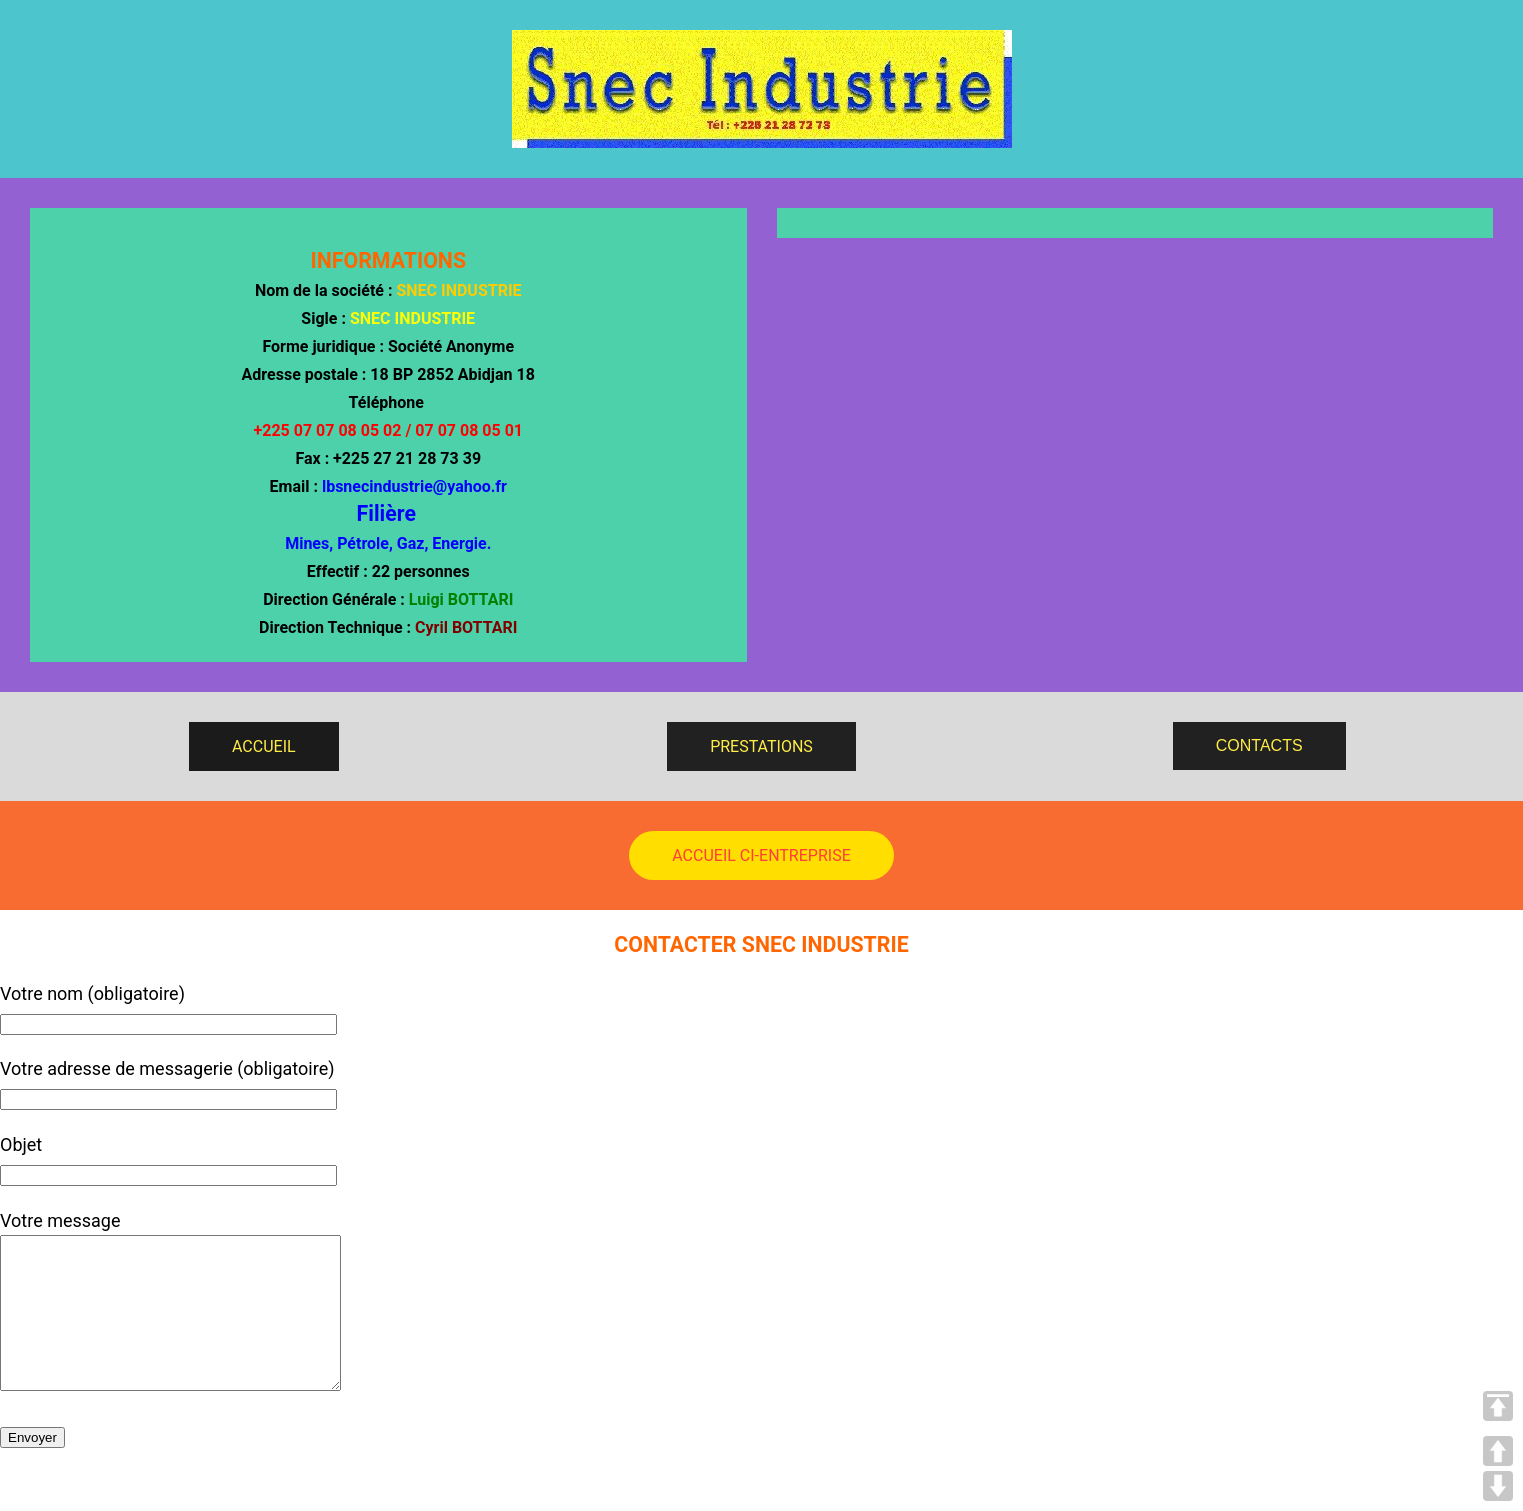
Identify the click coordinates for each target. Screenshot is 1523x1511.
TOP (1498, 1406)
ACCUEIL (264, 746)
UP (1498, 1451)
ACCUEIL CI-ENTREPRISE (761, 855)
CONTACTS (1259, 745)
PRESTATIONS (761, 746)
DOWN (1498, 1486)
